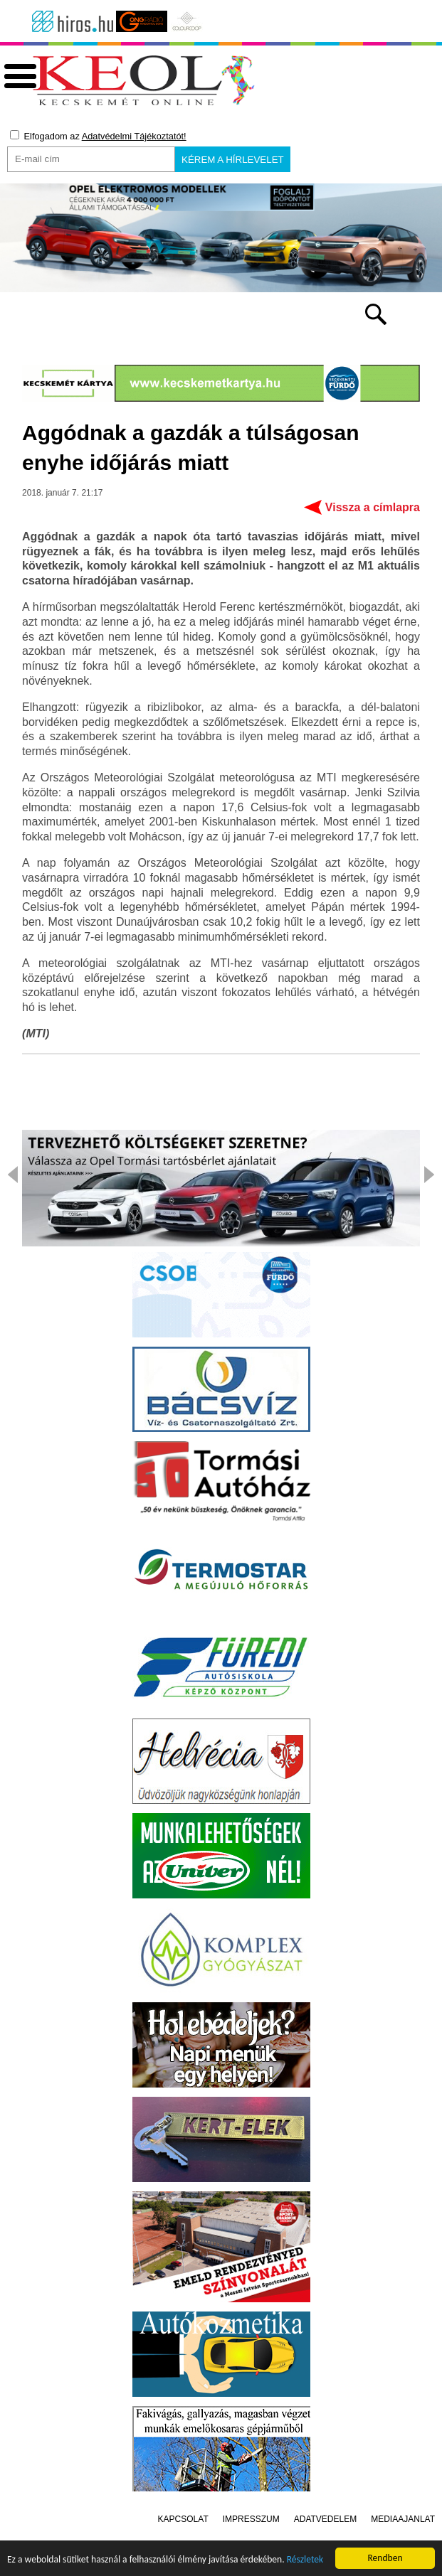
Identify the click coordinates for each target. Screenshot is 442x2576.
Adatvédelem (325, 2522)
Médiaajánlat (403, 2522)
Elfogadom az (98, 135)
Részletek (306, 2563)
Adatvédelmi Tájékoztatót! (134, 136)
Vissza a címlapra (372, 510)
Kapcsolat (183, 2522)
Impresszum (251, 2522)
